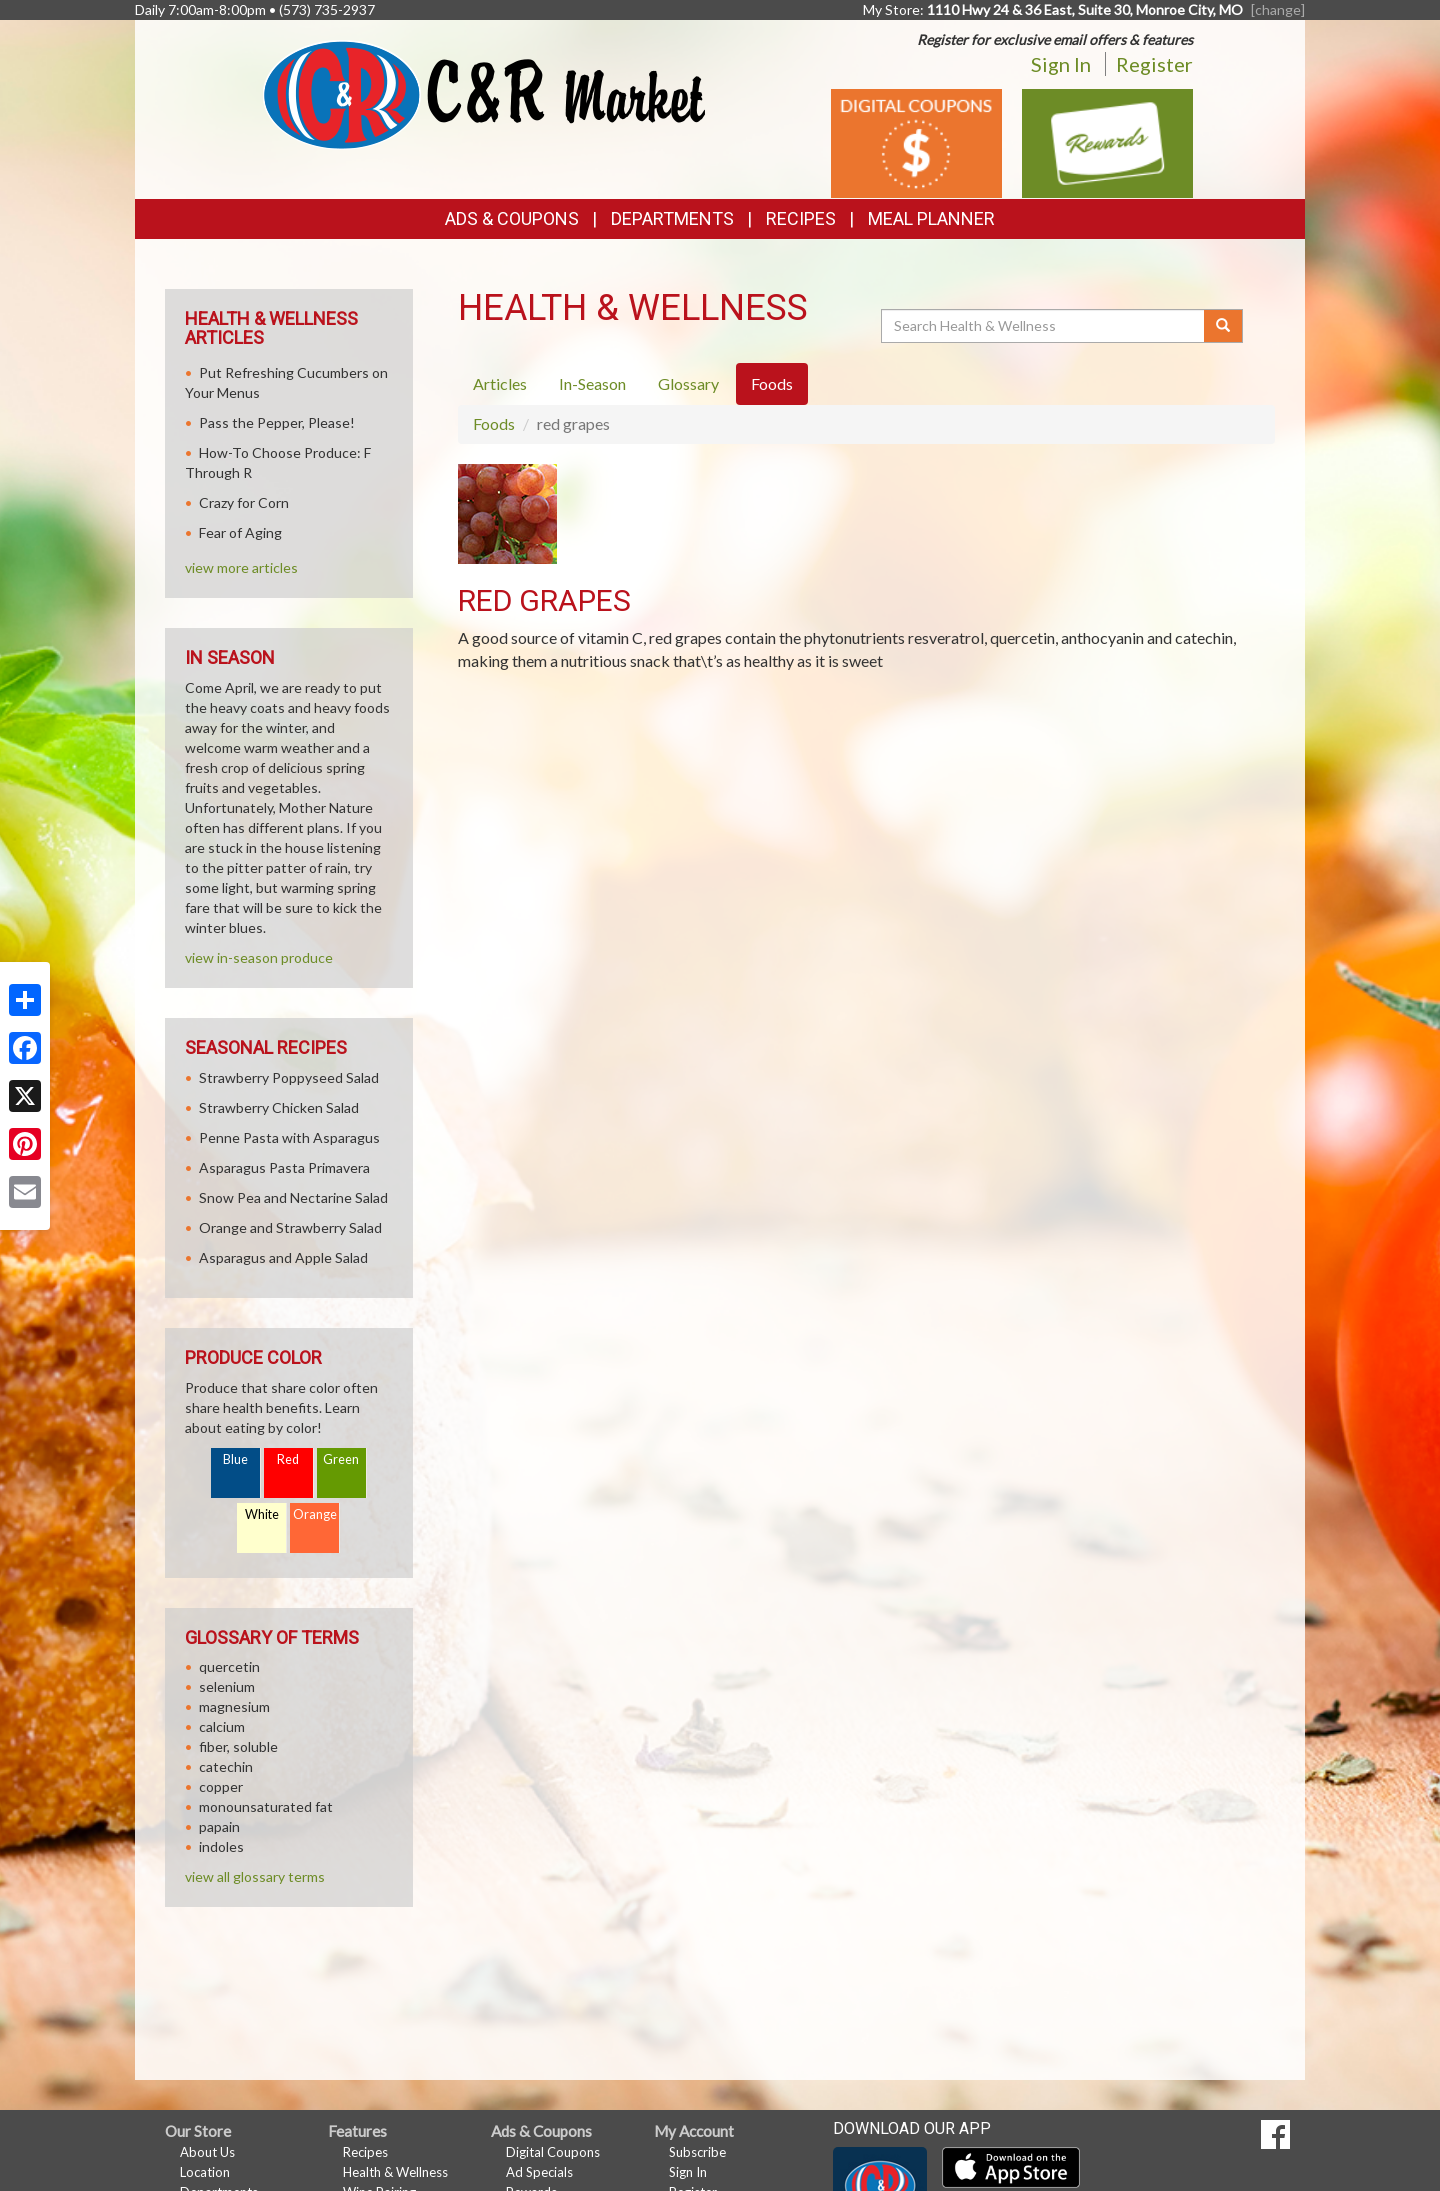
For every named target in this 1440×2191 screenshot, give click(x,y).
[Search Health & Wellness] (1044, 326)
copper (221, 1786)
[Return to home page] (484, 93)
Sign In (1061, 64)
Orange (315, 1514)
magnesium (234, 1706)
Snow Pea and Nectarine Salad (293, 1197)
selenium (227, 1686)
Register (1154, 64)
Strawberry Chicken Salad (279, 1107)
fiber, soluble (238, 1746)
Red (288, 1459)
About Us (207, 2152)
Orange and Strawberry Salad (290, 1227)
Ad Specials (539, 2172)
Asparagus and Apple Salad (283, 1257)
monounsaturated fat (266, 1806)
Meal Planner (931, 218)
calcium (222, 1726)
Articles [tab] (500, 383)
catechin (226, 1766)
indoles (221, 1846)
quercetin (229, 1666)
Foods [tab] (772, 383)
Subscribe (697, 2152)
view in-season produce (259, 957)
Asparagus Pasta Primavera (284, 1167)
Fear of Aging (240, 532)
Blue (235, 1459)
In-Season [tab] (592, 383)
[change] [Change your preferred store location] (1278, 9)
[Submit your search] (1223, 326)
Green (341, 1459)
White (262, 1514)
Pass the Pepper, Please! (277, 422)
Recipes (801, 218)
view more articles (241, 567)
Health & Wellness (395, 2172)
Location (205, 2172)
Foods (494, 423)
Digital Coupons (553, 2152)
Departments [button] (672, 218)
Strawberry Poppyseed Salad (289, 1077)
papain (219, 1826)
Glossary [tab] (688, 383)
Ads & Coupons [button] (512, 218)
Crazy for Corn (244, 502)
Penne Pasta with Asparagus (289, 1137)
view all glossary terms (255, 1876)
